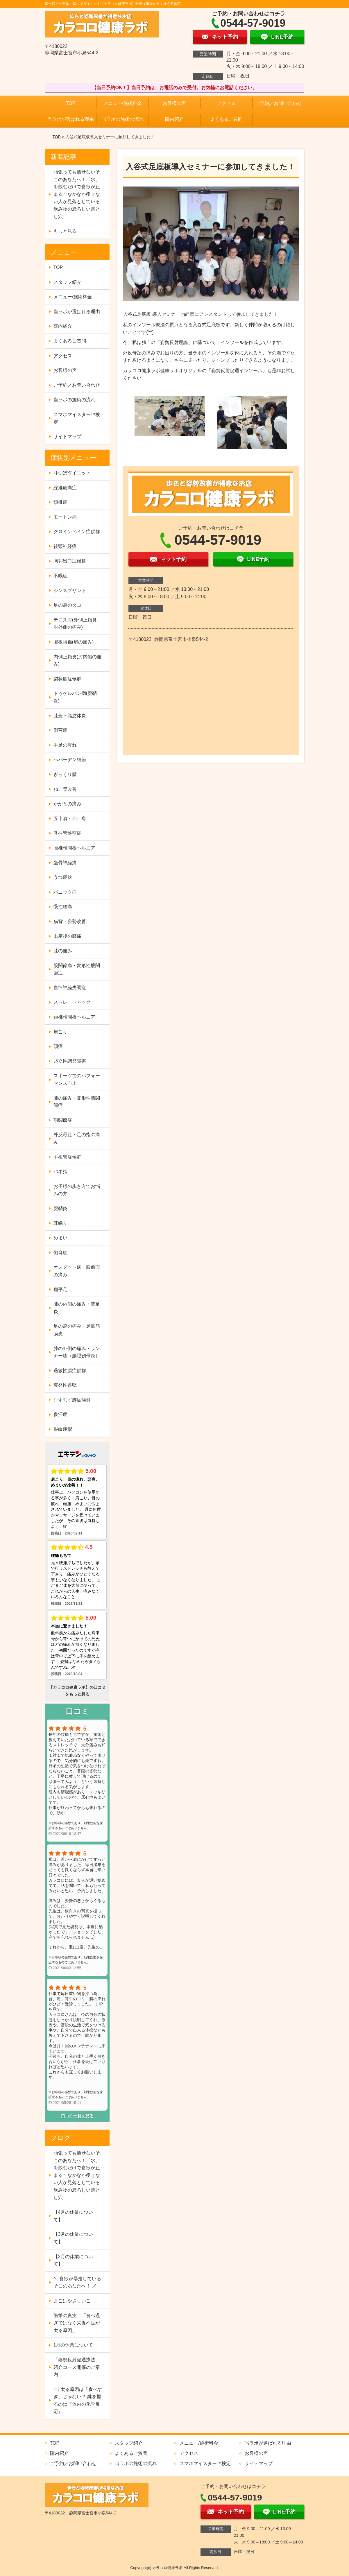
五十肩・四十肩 (69, 818)
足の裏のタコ (67, 605)
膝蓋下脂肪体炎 (69, 715)
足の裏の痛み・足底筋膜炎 (76, 1330)
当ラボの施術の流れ (123, 119)
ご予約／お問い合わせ (278, 103)
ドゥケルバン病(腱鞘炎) (75, 697)
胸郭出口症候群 (69, 560)
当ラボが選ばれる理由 (70, 119)
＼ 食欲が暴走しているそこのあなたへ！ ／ (77, 2282)
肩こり (60, 1031)
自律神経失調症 (69, 987)
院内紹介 (174, 119)
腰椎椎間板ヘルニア (74, 847)
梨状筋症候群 (67, 678)
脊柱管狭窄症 (67, 833)
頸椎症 (60, 502)
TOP (71, 103)
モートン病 (65, 517)
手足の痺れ (65, 745)
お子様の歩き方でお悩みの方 (76, 1190)
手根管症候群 (67, 1157)
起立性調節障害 (69, 1061)
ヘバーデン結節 (69, 759)
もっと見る (65, 231)
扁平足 (60, 1289)
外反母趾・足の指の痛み (76, 1138)
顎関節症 (62, 1120)
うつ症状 (62, 877)
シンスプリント (69, 590)
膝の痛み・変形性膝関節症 (76, 1102)
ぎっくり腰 (65, 774)
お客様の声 (174, 103)
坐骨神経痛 (65, 862)
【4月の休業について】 (73, 2216)
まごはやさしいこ (72, 2300)
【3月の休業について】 (73, 2238)
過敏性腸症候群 (69, 1370)
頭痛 (58, 1046)
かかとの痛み (67, 803)
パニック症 (65, 892)
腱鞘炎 (60, 1208)
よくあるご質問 (226, 119)
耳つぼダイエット (72, 472)
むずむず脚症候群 (72, 1399)
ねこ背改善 (65, 789)
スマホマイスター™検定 (76, 418)
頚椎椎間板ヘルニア (74, 1016)
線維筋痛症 (65, 487)
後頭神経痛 (65, 546)
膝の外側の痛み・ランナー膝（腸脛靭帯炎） (76, 1352)
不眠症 (60, 575)
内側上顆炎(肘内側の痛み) (77, 660)
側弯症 (60, 730)
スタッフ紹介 (67, 282)
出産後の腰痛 (67, 936)
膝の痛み (62, 950)
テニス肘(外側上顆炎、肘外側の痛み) (77, 623)
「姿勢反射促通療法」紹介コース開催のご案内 (76, 2367)
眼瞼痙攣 (62, 1429)
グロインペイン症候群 (76, 531)
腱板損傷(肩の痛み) (73, 641)
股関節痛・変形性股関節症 (76, 969)
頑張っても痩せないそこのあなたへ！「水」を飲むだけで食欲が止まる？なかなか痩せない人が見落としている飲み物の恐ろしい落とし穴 (76, 194)
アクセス (226, 103)
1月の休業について (73, 2344)
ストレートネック (72, 1002)
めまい (60, 1237)
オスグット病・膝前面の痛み (76, 1271)
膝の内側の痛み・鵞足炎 (76, 1308)
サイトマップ (67, 436)
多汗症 (60, 1414)
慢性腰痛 (62, 906)
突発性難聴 (65, 1385)
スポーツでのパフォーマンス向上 (76, 1079)
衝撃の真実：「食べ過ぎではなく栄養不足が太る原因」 (76, 2323)
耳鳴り (60, 1223)
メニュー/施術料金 (122, 103)
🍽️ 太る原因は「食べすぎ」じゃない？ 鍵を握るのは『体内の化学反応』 (77, 2400)
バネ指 (60, 1171)
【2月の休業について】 (73, 2260)
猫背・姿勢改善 (69, 921)
